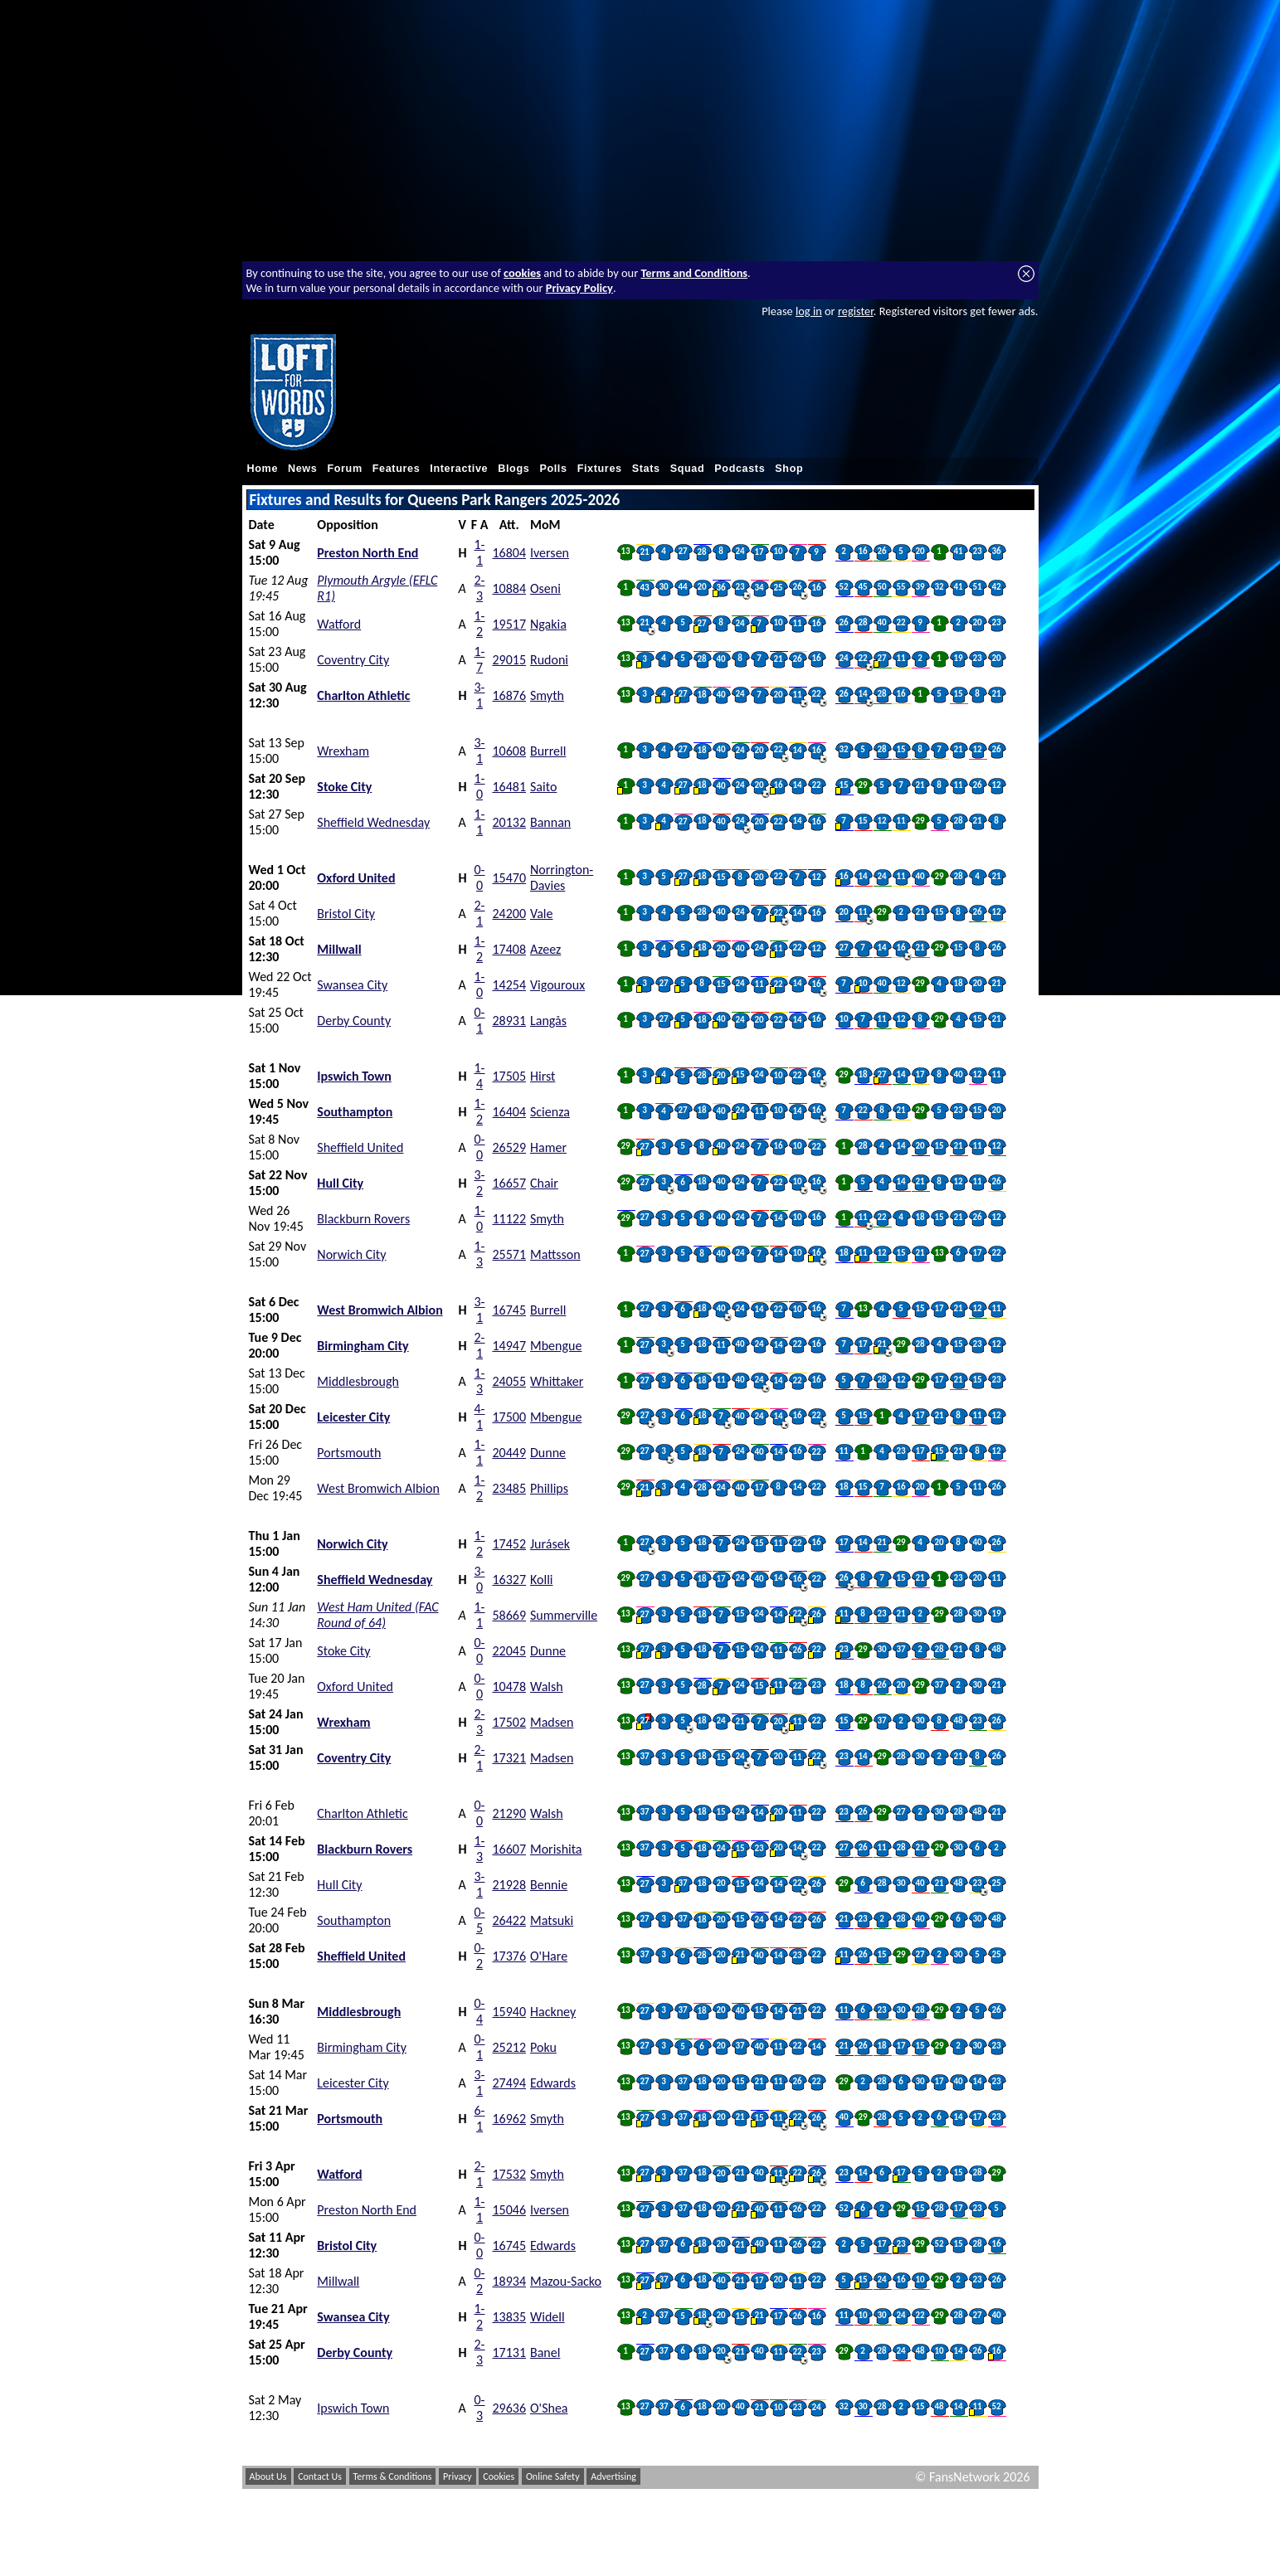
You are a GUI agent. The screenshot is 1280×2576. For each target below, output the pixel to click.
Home (263, 468)
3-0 (480, 1579)
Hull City (340, 1183)
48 (995, 1649)
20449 (509, 1453)
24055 (509, 1381)
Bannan (550, 822)
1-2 (480, 623)
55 (900, 586)
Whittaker (556, 1381)
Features (396, 468)
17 (758, 552)
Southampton (354, 1112)
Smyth (547, 695)
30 (663, 586)
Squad (687, 468)
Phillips (549, 1488)
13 (625, 551)
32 (938, 586)
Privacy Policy (579, 287)
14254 (509, 985)
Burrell (548, 751)
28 (701, 552)
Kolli (541, 1579)
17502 (509, 1722)
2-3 (480, 588)
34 (758, 587)
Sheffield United (360, 1147)
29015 (509, 660)
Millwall (339, 949)
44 (682, 586)
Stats (646, 468)
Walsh (546, 1686)
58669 (509, 1615)
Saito (543, 787)
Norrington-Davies (561, 877)
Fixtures (599, 468)
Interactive (459, 468)
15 (957, 693)
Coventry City (353, 660)
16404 (509, 1112)
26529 (509, 1147)
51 (976, 586)
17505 (509, 1076)
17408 (509, 949)
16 (862, 551)
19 (957, 658)
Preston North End (367, 553)
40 (881, 622)
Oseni (545, 588)
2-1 (480, 913)
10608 (509, 751)
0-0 (480, 877)
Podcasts (739, 468)
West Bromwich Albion (379, 1310)
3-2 (480, 1182)
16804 (509, 553)
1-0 (480, 786)
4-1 (480, 1416)
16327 (509, 1579)
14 (862, 693)
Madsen (551, 1722)
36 (995, 551)
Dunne (548, 1453)
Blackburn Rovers (363, 1219)
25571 (509, 1254)
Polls (553, 468)
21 (644, 552)
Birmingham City (362, 1346)
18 (701, 694)
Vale (541, 913)
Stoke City (344, 787)
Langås (548, 1020)
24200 (509, 913)
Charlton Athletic (363, 695)
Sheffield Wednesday (373, 822)
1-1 (480, 552)
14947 (509, 1346)
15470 (509, 878)
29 (862, 785)
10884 (509, 588)
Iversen (549, 553)
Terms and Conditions (693, 272)
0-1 (480, 1020)
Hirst (542, 1076)
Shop (789, 468)
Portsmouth (349, 1453)
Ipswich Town (354, 1076)
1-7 (480, 659)
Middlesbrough (358, 1381)
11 (796, 623)
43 (644, 587)
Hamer (548, 1147)
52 (843, 586)
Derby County (354, 1020)
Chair (544, 1183)
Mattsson (555, 1254)
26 (881, 551)
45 (862, 586)
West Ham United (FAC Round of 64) (377, 1615)
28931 (509, 1020)
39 (919, 586)
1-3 (480, 1254)
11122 (509, 1219)
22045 (509, 1651)
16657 (509, 1183)
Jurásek (550, 1544)
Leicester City (353, 1417)
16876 (509, 695)
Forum (344, 468)
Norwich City (351, 1254)
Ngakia (548, 624)
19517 (509, 624)
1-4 (480, 1075)
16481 (509, 787)
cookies (522, 272)
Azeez (545, 949)
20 (919, 551)
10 (777, 551)
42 (995, 586)
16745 (509, 1310)
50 (881, 586)
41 (957, 551)
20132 (509, 822)
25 (777, 587)
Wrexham (343, 751)
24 (739, 551)
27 (682, 551)
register (856, 311)
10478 (509, 1686)
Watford (339, 624)
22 (900, 622)
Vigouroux (557, 985)
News (302, 468)
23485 (509, 1488)
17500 (509, 1417)
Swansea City (352, 985)
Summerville (563, 1615)
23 (976, 551)
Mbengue (556, 1346)
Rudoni (549, 660)
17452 (509, 1544)
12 (976, 749)
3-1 (480, 695)
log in (809, 311)
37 (900, 1649)
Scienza (550, 1112)
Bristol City (346, 913)
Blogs (513, 468)
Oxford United (356, 878)
